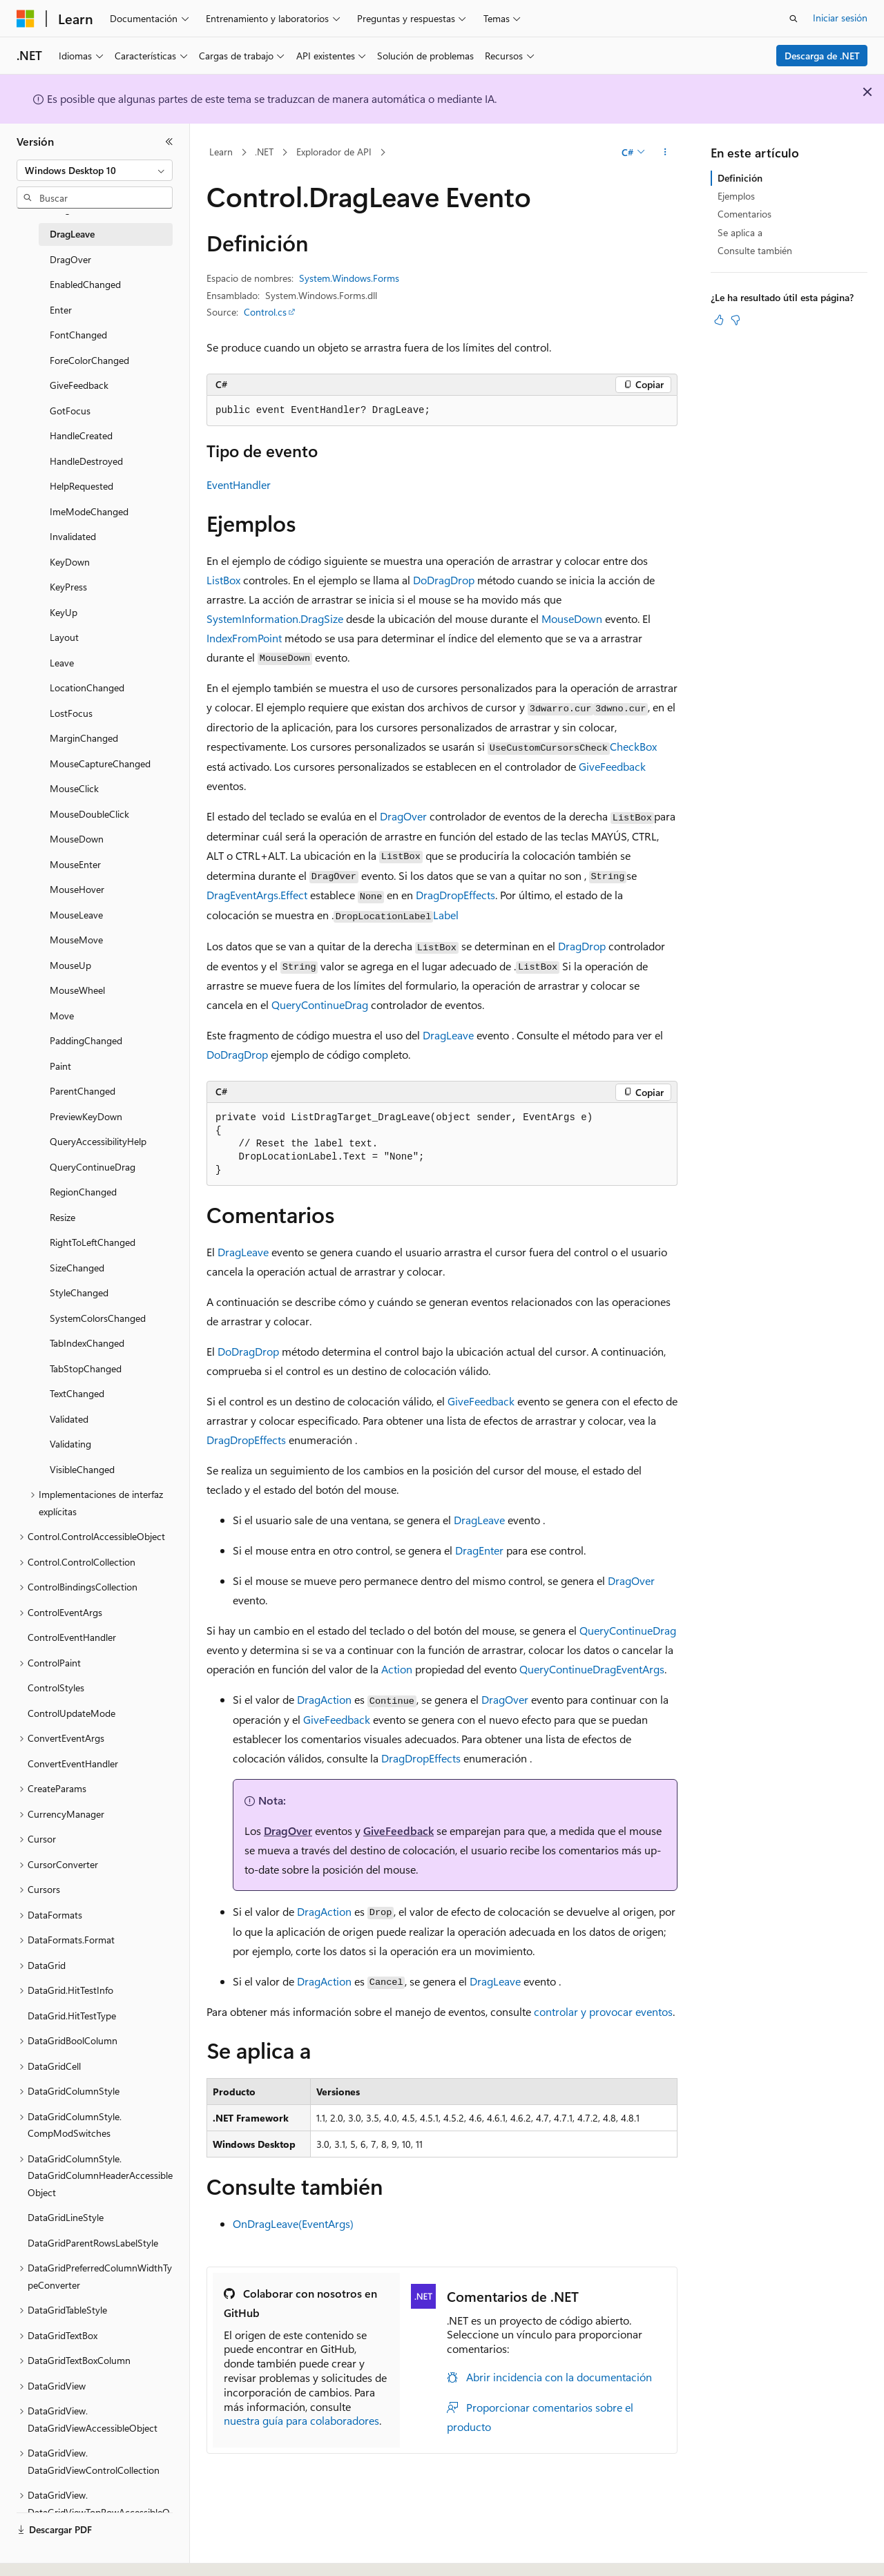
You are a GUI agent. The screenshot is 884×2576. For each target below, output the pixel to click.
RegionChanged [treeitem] (83, 1191)
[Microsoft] (26, 19)
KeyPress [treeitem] (68, 586)
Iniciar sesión (840, 17)
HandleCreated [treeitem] (81, 435)
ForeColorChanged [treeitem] (89, 360)
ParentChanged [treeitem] (82, 1090)
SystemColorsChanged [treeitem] (98, 1318)
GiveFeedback (612, 766)
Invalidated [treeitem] (73, 536)
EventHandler (238, 484)
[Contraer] (169, 141)
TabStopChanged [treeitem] (86, 1368)
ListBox (223, 580)
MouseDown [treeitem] (77, 838)
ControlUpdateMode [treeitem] (71, 1713)
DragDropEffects (455, 894)
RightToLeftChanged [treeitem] (92, 1242)
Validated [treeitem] (69, 1418)
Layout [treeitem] (64, 637)
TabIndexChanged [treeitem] (87, 1342)
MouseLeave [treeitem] (76, 914)
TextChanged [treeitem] (77, 1393)
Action (396, 1669)
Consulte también (755, 250)
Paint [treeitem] (60, 1066)
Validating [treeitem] (70, 1443)
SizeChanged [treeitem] (77, 1267)
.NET (264, 151)
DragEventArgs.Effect (256, 894)
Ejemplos (736, 195)
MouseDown (571, 618)
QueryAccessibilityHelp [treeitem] (98, 1141)
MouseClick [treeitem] (74, 788)
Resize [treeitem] (62, 1217)
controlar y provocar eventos (603, 2011)
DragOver (403, 816)
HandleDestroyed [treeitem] (86, 461)
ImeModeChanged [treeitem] (89, 511)
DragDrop (582, 946)
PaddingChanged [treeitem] (86, 1040)
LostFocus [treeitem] (71, 713)
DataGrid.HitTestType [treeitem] (72, 2015)
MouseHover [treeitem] (77, 889)
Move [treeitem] (62, 1015)
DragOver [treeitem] (70, 259)
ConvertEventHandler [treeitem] (73, 1763)
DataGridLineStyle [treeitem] (66, 2217)
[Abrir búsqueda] (793, 18)
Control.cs (265, 311)
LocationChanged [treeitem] (87, 687)
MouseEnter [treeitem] (75, 864)
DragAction (324, 1699)
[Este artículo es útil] (719, 319)
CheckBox (633, 746)
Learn (221, 151)
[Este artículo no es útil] (735, 319)
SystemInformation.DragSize (274, 618)
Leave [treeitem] (62, 662)
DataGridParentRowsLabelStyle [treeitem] (93, 2242)
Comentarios (744, 213)
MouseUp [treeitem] (70, 965)
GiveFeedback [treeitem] (79, 385)
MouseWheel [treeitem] (77, 990)
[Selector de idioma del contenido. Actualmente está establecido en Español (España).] (67, 2553)
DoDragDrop (443, 580)
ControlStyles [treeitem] (56, 1687)
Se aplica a (740, 232)
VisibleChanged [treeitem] (82, 1469)
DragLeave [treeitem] (72, 233)
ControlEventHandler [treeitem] (72, 1637)
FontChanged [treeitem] (78, 334)
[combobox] (95, 171)
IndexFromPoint (244, 638)
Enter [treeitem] (61, 309)
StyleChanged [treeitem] (79, 1292)
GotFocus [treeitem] (70, 410)
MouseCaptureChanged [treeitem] (100, 763)
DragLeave (448, 1035)
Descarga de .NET (822, 55)
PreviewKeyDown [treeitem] (86, 1116)
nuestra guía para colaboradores (301, 2420)
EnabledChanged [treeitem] (85, 284)
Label (446, 914)
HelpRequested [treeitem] (81, 485)
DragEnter (479, 1550)
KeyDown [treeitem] (70, 561)
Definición (740, 177)
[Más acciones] (665, 153)
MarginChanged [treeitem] (84, 737)
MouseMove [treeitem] (76, 939)
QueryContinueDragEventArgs (591, 1669)
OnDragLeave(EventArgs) (293, 2223)
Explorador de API (334, 151)
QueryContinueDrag (319, 1004)
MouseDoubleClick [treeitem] (89, 813)
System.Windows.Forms (349, 278)
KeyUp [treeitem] (63, 612)
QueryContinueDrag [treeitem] (92, 1166)
